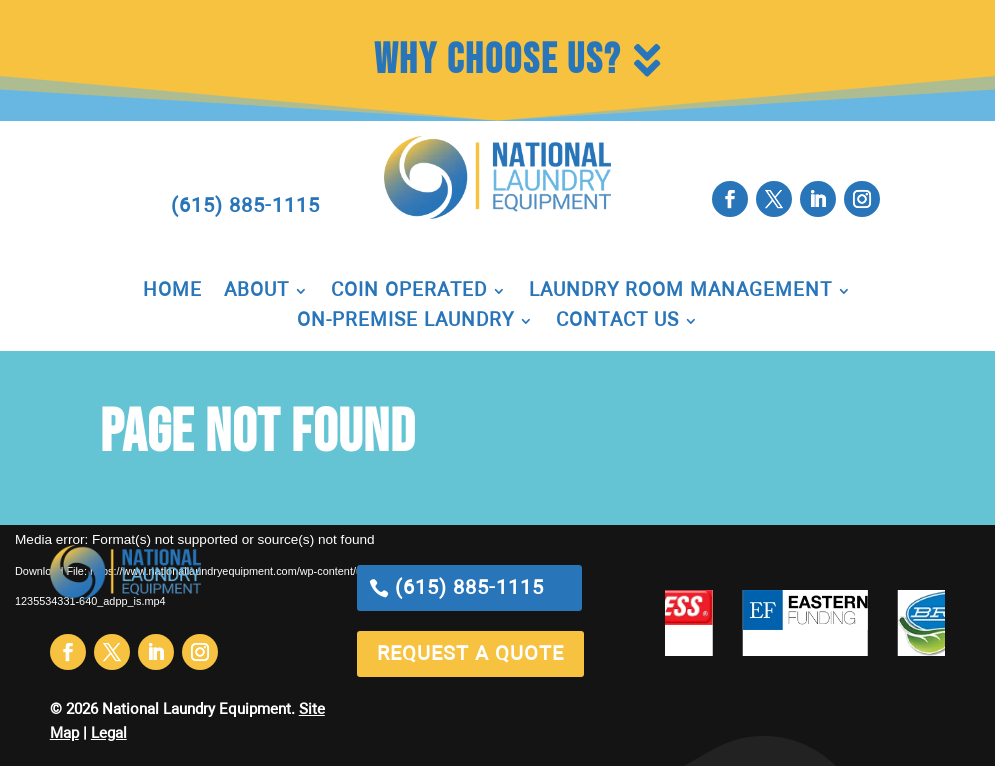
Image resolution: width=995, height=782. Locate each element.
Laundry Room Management (680, 292)
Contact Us (617, 322)
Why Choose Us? (497, 60)
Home (172, 292)
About (256, 292)
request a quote (470, 654)
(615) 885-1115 (245, 206)
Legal (109, 733)
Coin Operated (409, 292)
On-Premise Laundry (405, 322)
